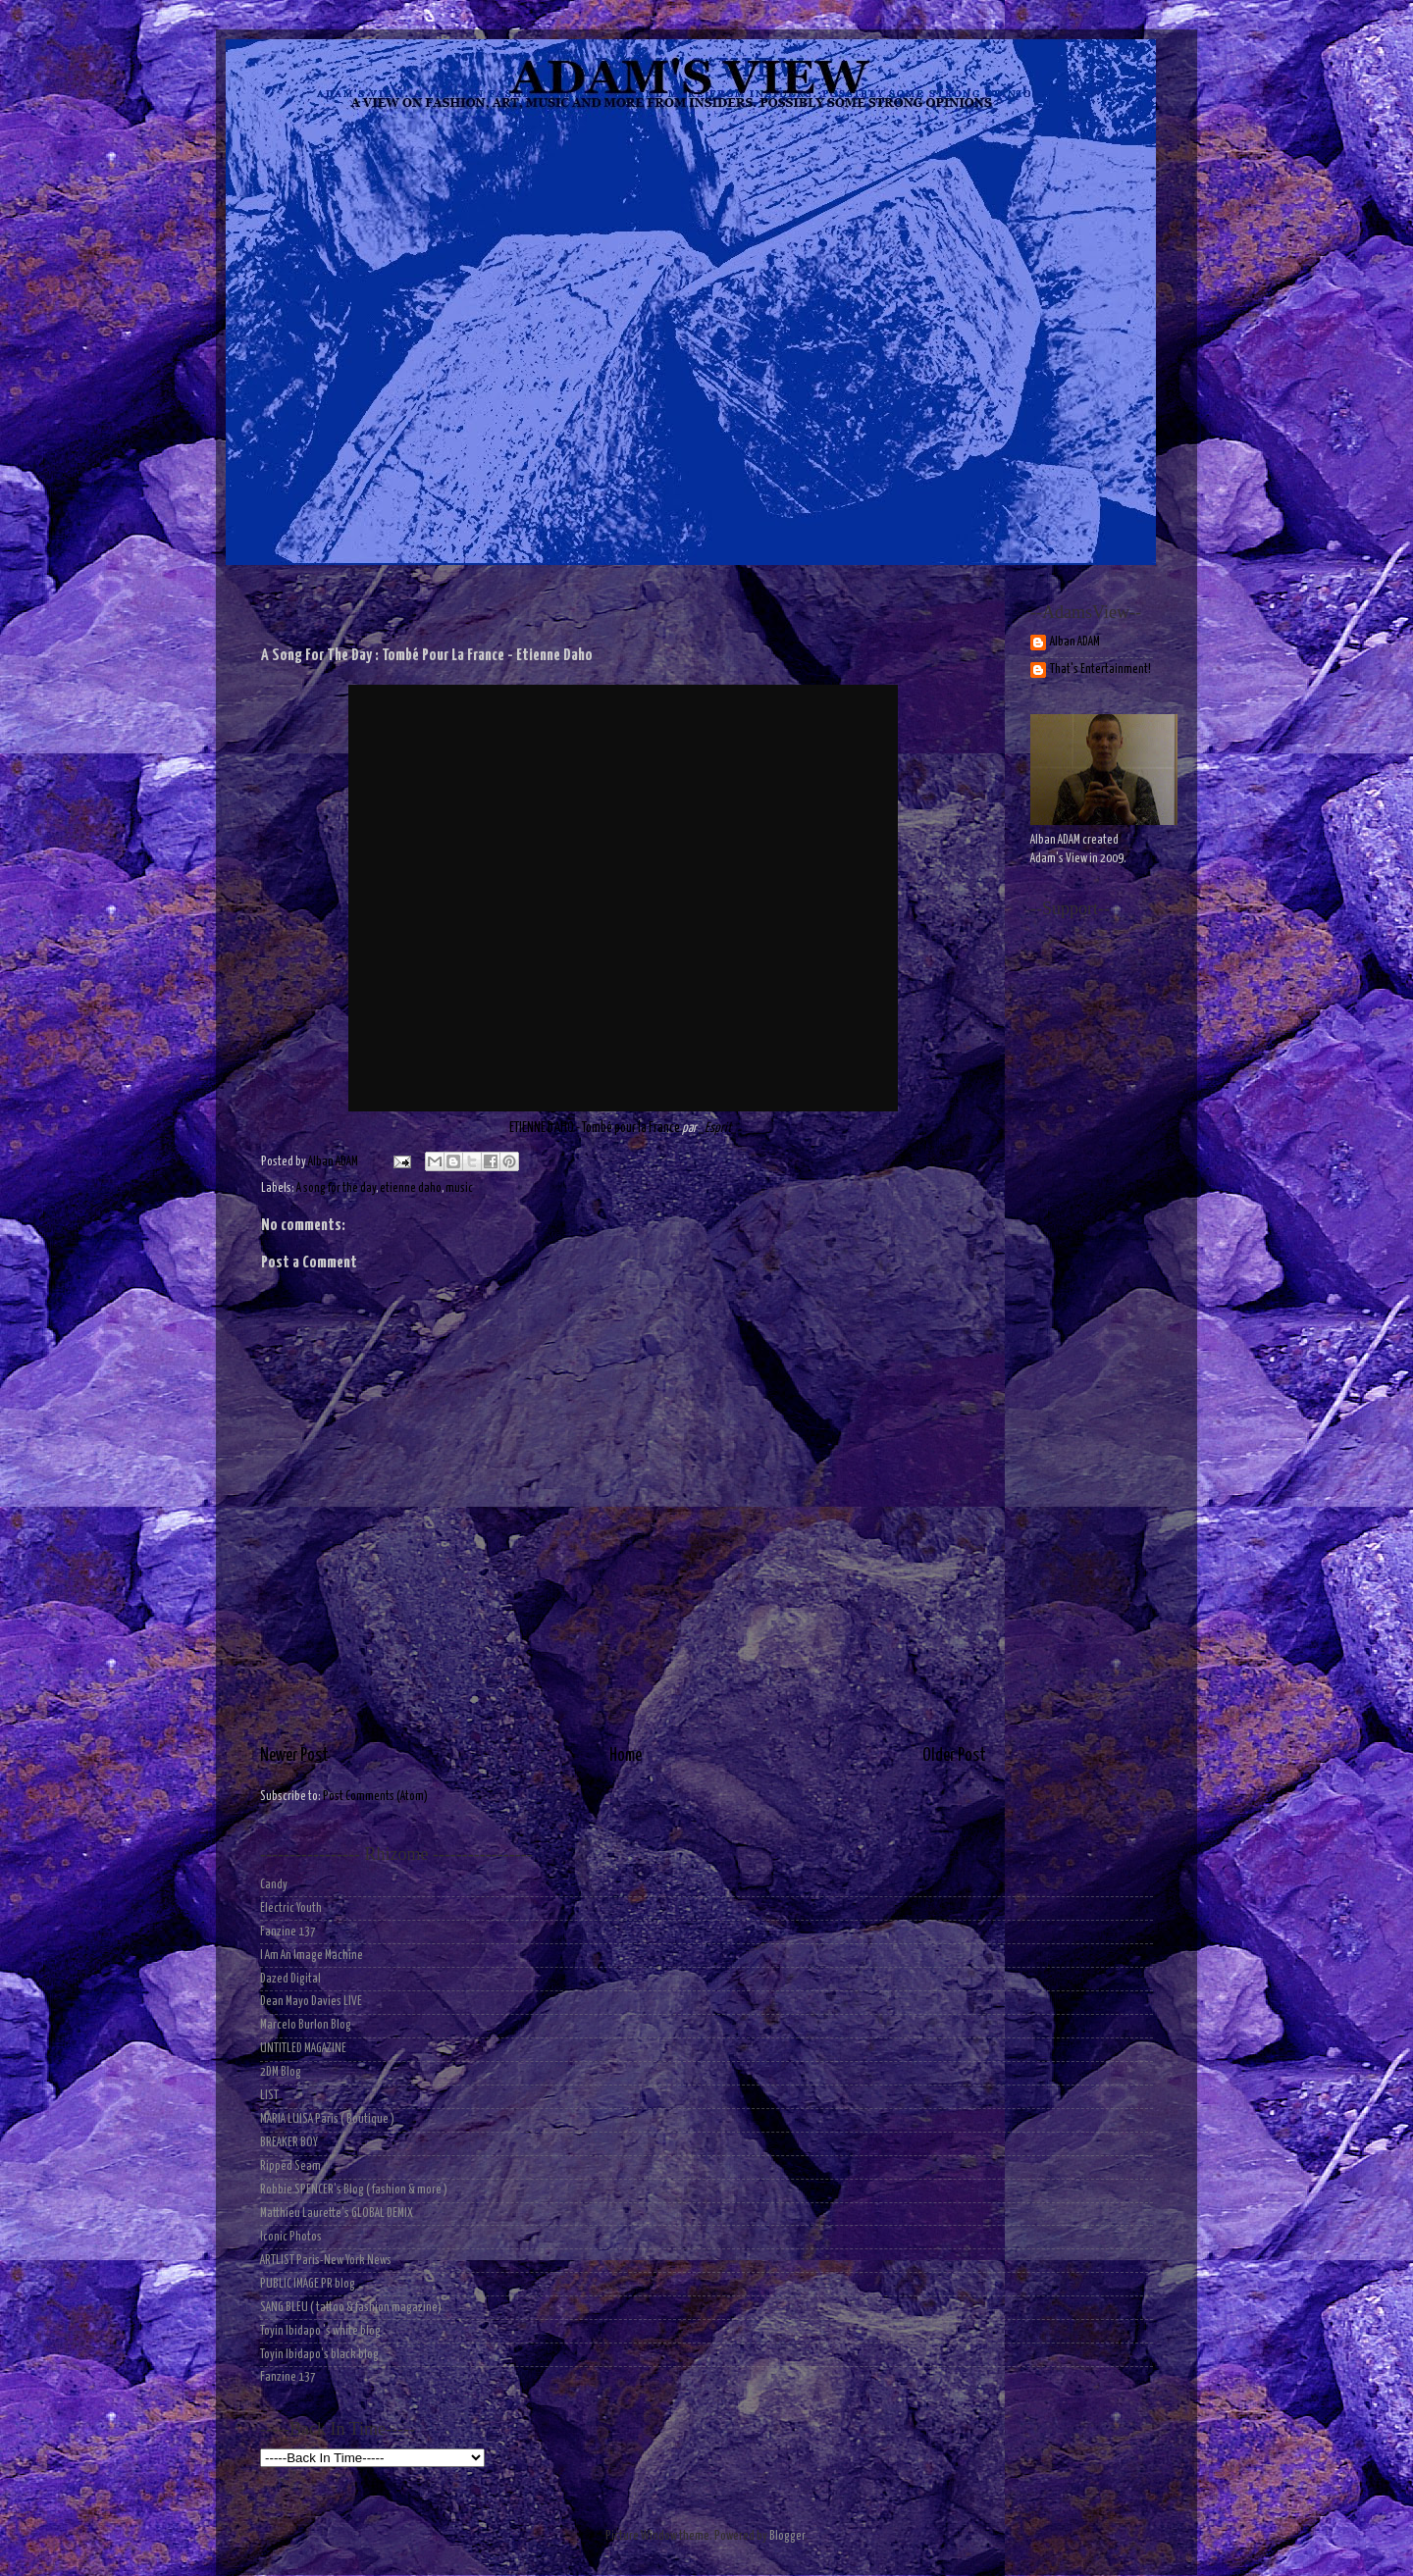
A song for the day (336, 1188)
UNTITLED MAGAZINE (303, 2048)
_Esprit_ (718, 1128)
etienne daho (411, 1188)
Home (625, 1756)
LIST (269, 2095)
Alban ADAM (1075, 642)
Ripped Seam (290, 2166)
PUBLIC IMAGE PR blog (307, 2284)
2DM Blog (280, 2072)
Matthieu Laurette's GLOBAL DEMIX (336, 2213)
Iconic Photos (291, 2237)
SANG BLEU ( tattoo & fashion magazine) (351, 2307)
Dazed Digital (290, 1979)
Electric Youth (291, 1908)
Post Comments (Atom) (375, 1796)
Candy (274, 1885)
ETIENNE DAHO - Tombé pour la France (594, 1128)
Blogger (787, 2536)
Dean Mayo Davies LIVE (311, 2001)
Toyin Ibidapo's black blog (319, 2354)
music (459, 1188)
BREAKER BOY (289, 2143)
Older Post (954, 1756)
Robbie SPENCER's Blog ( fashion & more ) (353, 2190)
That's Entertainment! (1100, 669)
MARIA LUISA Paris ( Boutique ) (327, 2119)
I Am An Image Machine (311, 1955)
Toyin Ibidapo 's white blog (320, 2331)
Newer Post (294, 1756)
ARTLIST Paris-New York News (326, 2260)
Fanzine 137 (288, 1932)
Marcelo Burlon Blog (305, 2025)
